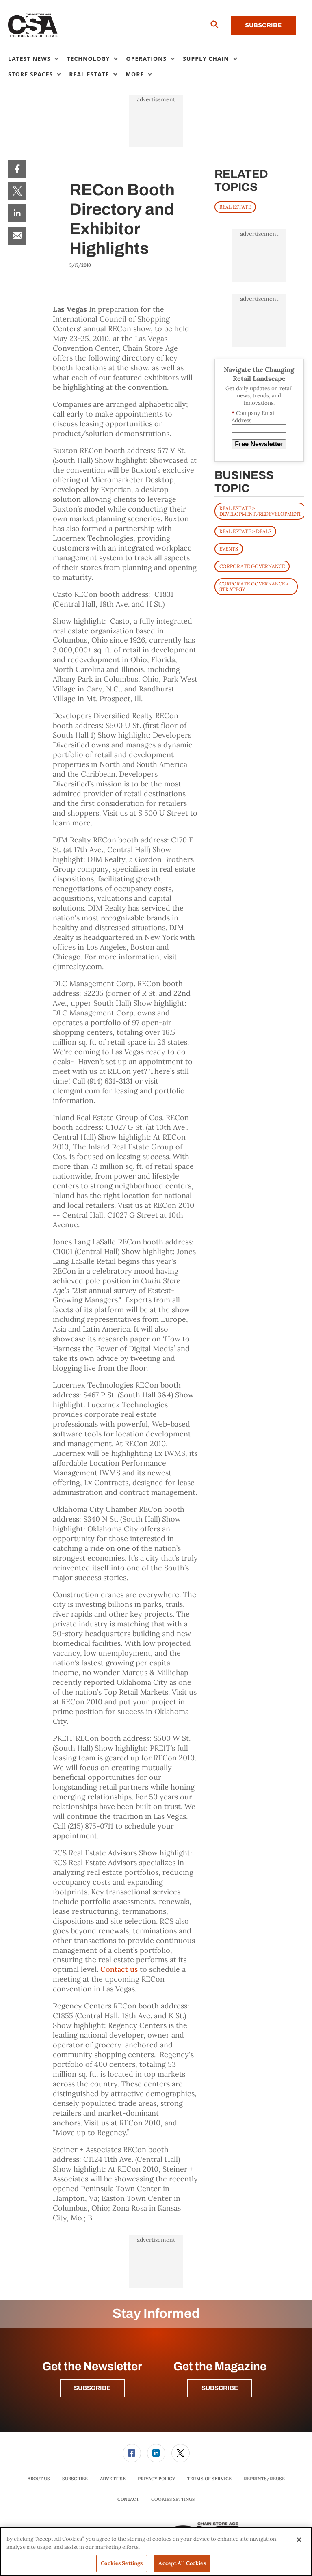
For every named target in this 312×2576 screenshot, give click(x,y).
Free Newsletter (259, 443)
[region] (156, 2551)
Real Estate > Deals (245, 531)
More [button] (135, 74)
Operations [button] (146, 59)
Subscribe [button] (92, 2388)
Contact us (119, 1969)
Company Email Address (254, 417)
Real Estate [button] (89, 74)
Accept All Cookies (182, 2563)
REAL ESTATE (235, 207)
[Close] (299, 2540)
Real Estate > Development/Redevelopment (260, 511)
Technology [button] (88, 59)
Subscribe (263, 25)
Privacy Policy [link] (156, 2478)
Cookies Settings (173, 2499)
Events (228, 549)
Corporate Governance (252, 566)
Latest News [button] (29, 59)
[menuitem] (37, 59)
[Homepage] (33, 25)
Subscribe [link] (75, 2478)
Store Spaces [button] (30, 74)
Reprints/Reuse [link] (264, 2478)
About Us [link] (39, 2478)
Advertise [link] (113, 2478)
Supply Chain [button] (206, 59)
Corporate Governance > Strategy (253, 586)
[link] (17, 169)
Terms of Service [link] (209, 2478)
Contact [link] (128, 2499)
